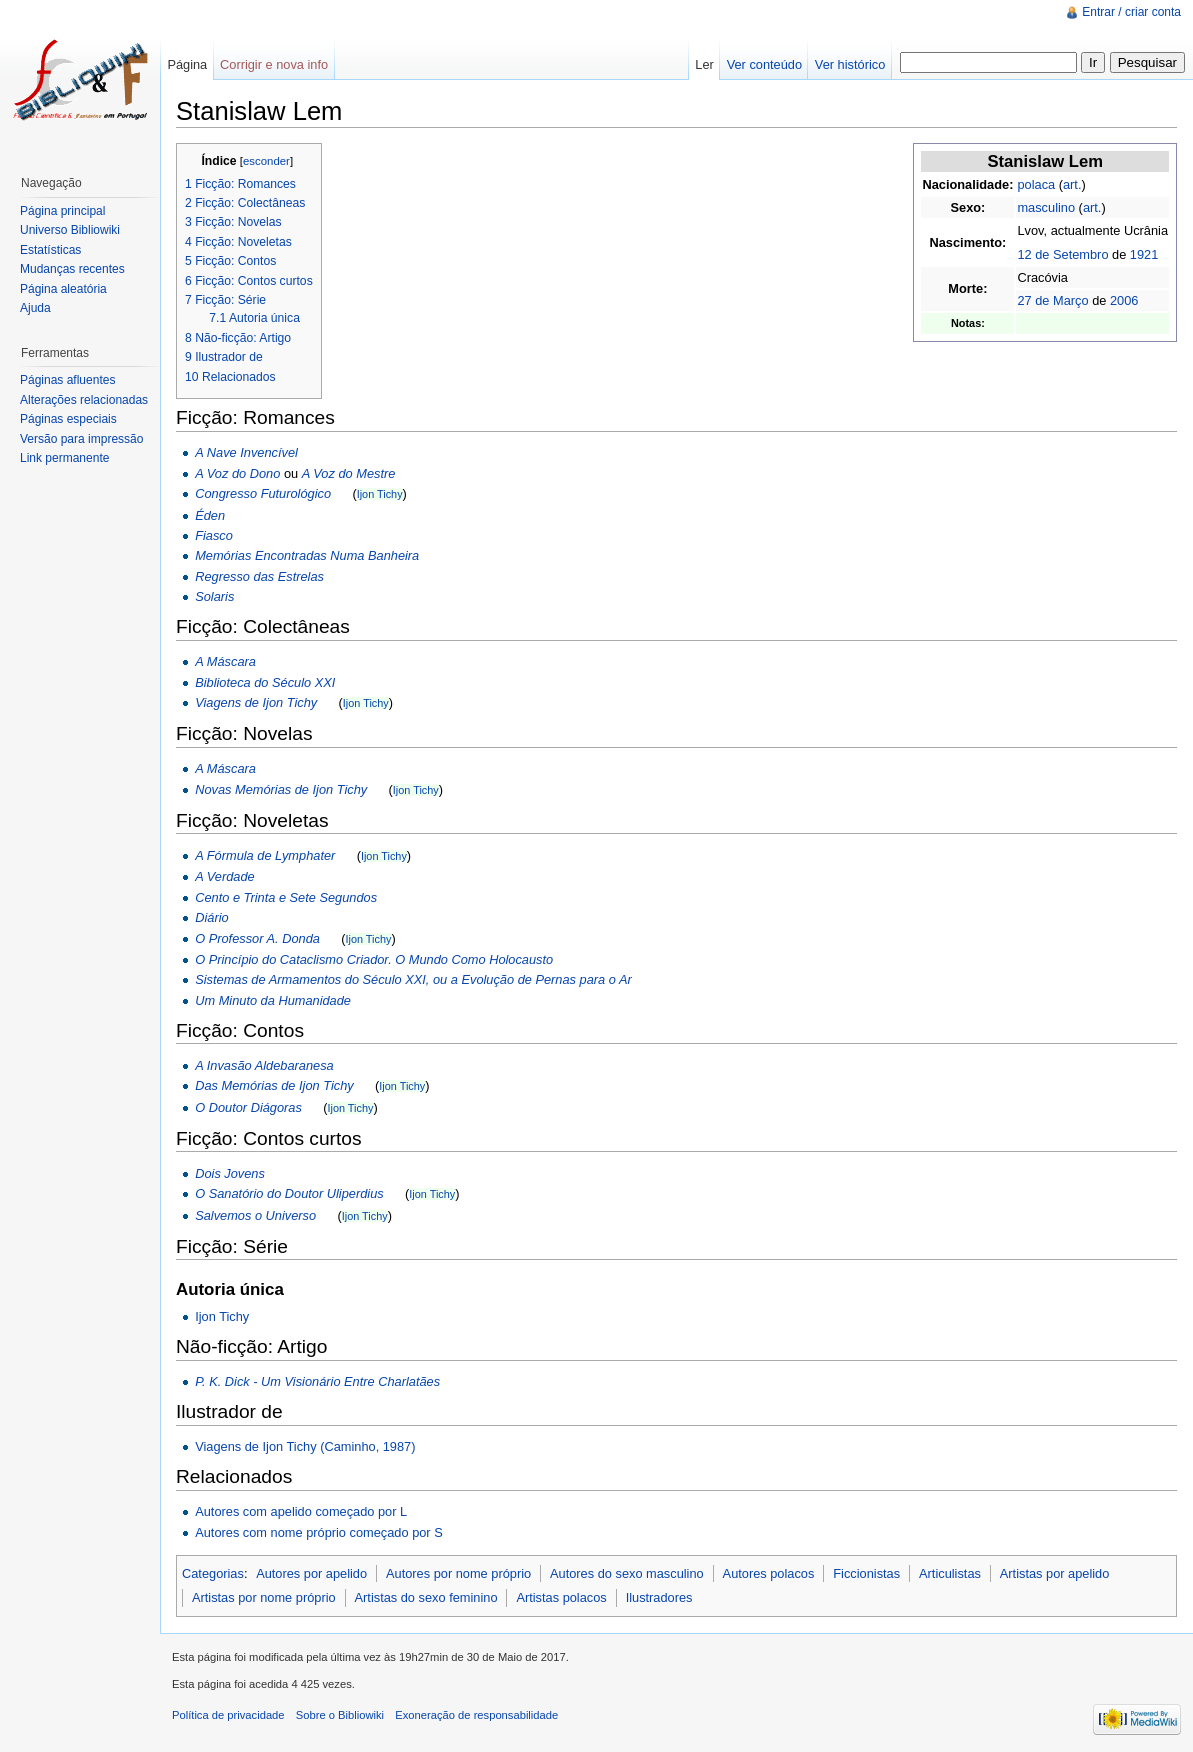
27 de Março (1052, 300)
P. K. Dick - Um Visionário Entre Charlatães (317, 1381)
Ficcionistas (866, 1573)
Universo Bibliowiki (70, 230)
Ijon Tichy (380, 494)
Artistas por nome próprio (264, 1597)
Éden (210, 515)
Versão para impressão (81, 439)
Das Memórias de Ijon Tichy (274, 1085)
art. (1072, 184)
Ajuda (35, 308)
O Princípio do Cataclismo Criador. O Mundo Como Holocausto (374, 959)
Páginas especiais (68, 419)
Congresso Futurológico (263, 493)
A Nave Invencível (246, 452)
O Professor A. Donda (257, 938)
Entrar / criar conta (1131, 12)
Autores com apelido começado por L (301, 1511)
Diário (211, 917)
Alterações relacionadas (84, 400)
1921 (1144, 254)
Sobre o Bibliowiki (340, 1715)
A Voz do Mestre (349, 473)
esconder (266, 161)
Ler (704, 64)
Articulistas (950, 1573)
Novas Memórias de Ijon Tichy (281, 789)
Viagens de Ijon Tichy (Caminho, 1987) (305, 1446)
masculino (1046, 207)
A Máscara (225, 661)
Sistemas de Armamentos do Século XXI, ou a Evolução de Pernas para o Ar (413, 979)
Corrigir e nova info (274, 64)
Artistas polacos (561, 1597)
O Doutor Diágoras (248, 1107)
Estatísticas (50, 250)
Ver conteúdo (764, 64)
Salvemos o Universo (255, 1215)
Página (187, 64)
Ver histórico (850, 64)
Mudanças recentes (72, 269)
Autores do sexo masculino (627, 1573)
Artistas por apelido (1055, 1573)
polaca (1036, 184)
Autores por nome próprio (458, 1573)
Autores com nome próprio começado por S (319, 1532)
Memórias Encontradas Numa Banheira (307, 555)
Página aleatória (63, 289)
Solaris (214, 596)
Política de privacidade (228, 1715)
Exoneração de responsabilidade (476, 1715)
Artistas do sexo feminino (426, 1597)
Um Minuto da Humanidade (273, 1000)
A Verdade (225, 876)
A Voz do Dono (237, 473)
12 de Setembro (1062, 254)
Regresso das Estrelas (259, 576)
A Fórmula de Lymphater (265, 855)
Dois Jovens (230, 1173)
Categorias (213, 1573)
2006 (1124, 300)
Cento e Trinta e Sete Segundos (286, 897)
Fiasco (214, 535)
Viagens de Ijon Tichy (256, 702)
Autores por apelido (311, 1573)
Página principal (62, 211)
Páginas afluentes (67, 380)
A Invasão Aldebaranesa (264, 1065)
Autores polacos (769, 1573)
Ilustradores (659, 1597)
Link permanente (64, 458)
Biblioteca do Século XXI (265, 682)
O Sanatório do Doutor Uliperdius (289, 1193)
